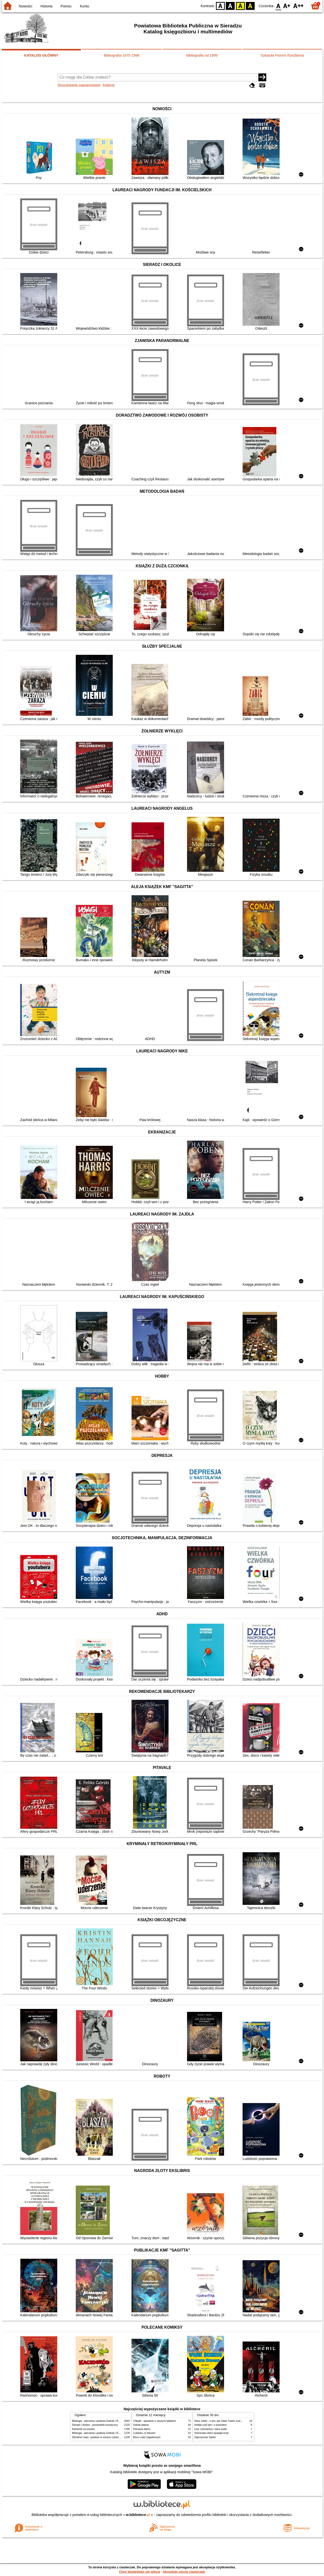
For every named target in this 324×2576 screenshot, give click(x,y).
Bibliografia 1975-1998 (121, 55)
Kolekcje (108, 85)
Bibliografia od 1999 (202, 55)
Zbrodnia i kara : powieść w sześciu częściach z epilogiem (104, 2437)
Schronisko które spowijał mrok (211, 2433)
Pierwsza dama (141, 2429)
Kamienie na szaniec (83, 2429)
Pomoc (66, 6)
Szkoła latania (141, 2425)
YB (240, 5)
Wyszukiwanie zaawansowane (79, 85)
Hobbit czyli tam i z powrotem (210, 2425)
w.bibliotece (138, 2515)
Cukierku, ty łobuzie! (144, 2433)
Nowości (25, 6)
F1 (287, 5)
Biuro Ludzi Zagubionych (147, 2437)
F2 (298, 5)
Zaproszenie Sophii (205, 2437)
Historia (46, 6)
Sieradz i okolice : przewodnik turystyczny (95, 2425)
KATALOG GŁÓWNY (41, 55)
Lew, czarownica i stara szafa (210, 2429)
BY (250, 5)
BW (230, 5)
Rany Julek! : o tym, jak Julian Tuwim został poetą (221, 2421)
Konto (84, 6)
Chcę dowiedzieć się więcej (139, 2572)
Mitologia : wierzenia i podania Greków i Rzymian (99, 2421)
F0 (278, 5)
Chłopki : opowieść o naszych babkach (154, 2421)
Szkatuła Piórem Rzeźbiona (282, 55)
